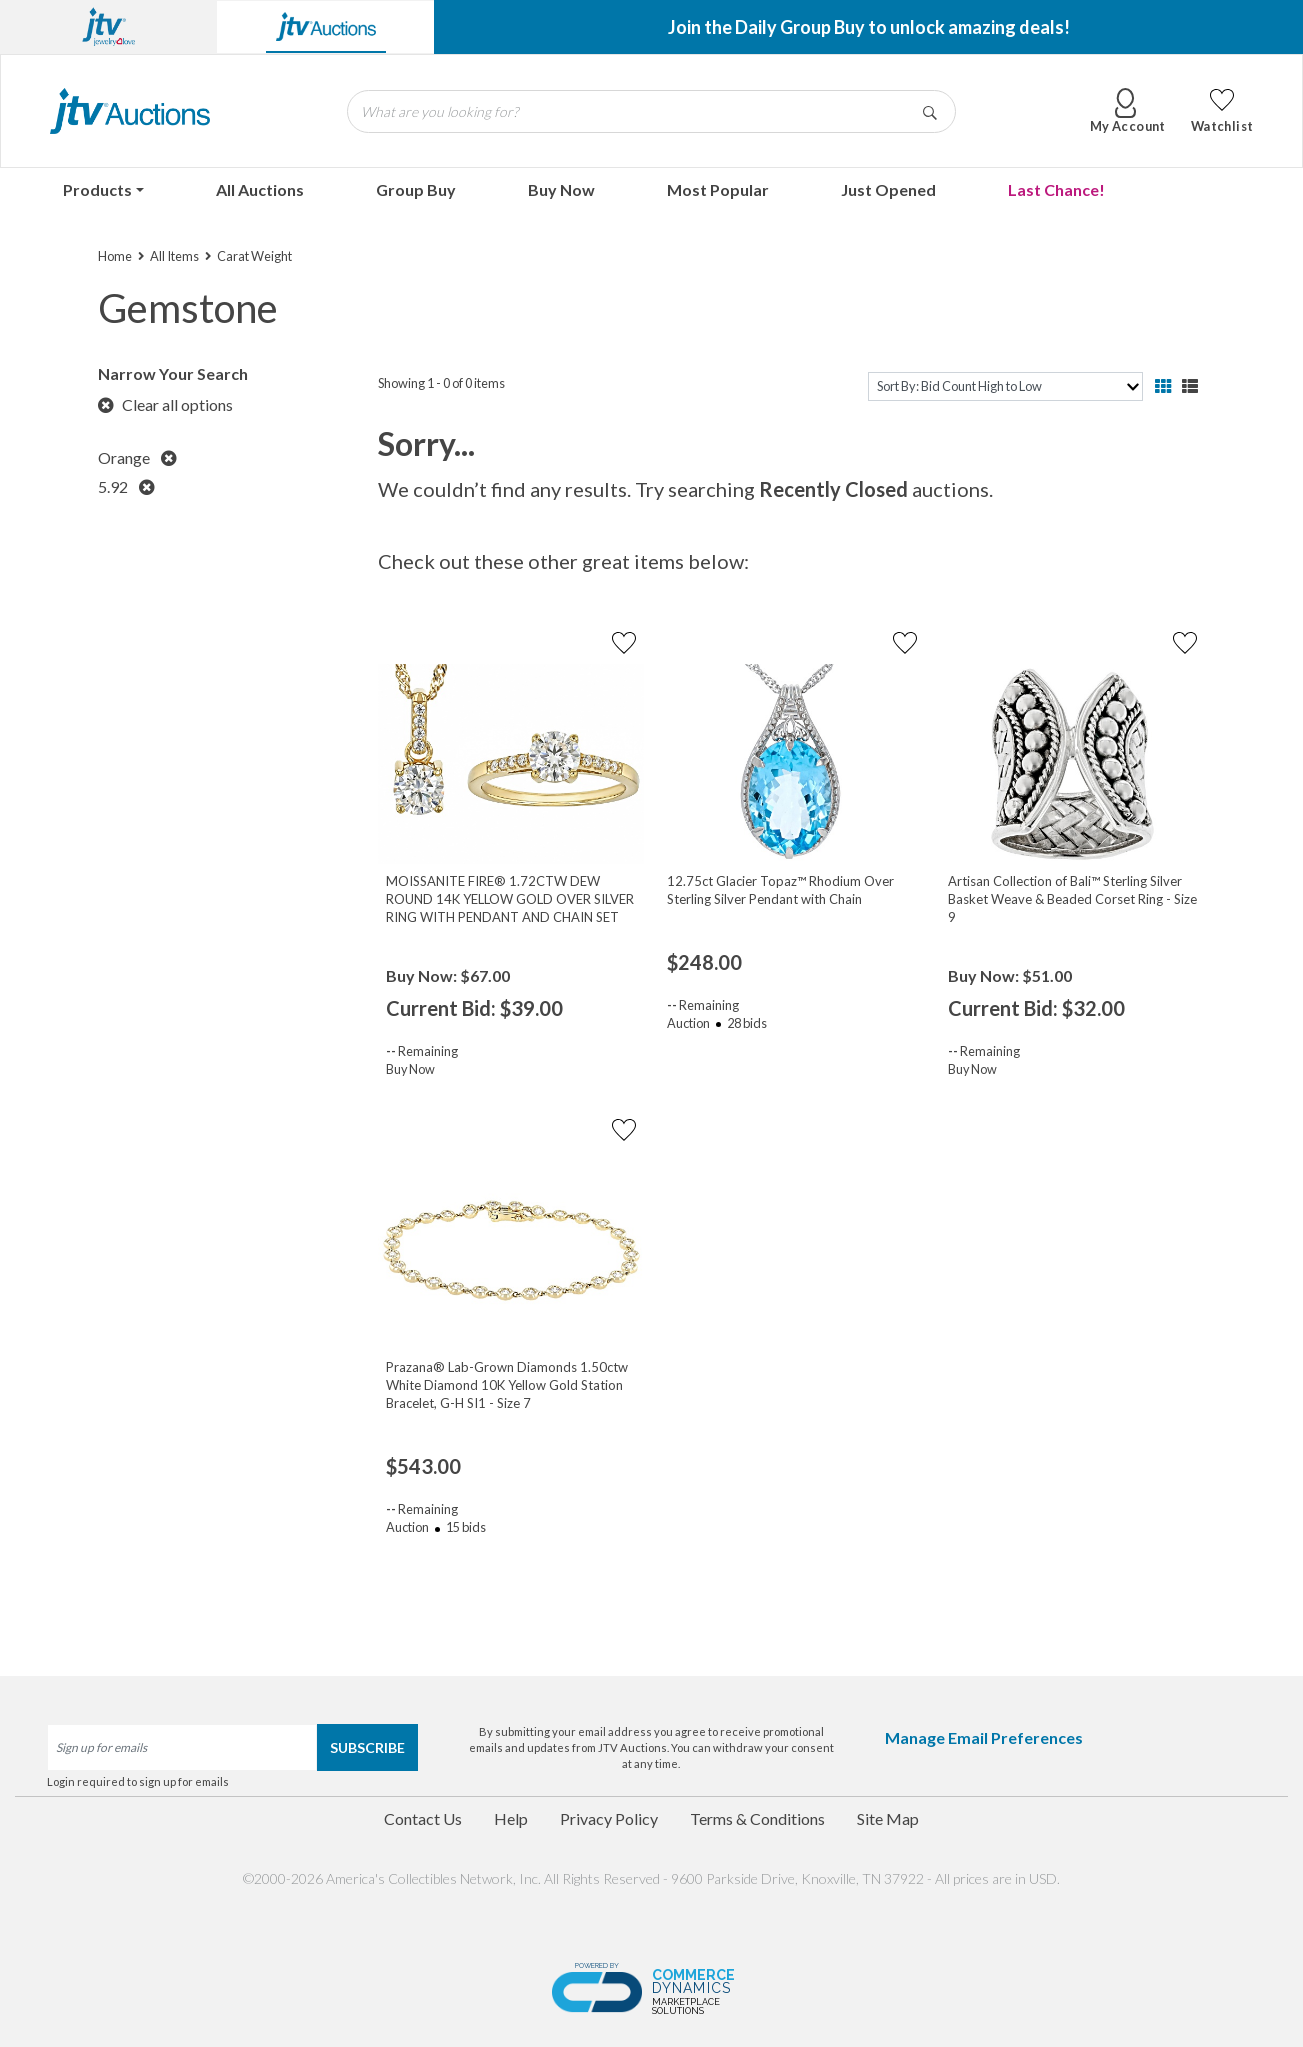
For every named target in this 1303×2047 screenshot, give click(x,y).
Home (115, 256)
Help (511, 1818)
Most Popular (718, 189)
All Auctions (260, 189)
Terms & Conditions (757, 1818)
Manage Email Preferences (984, 1737)
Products (97, 189)
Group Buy (416, 189)
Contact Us (423, 1818)
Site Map (888, 1818)
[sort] (1005, 386)
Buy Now (561, 189)
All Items (174, 256)
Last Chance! (1056, 189)
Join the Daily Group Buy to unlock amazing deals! (869, 27)
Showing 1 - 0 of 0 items (441, 383)
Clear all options (165, 404)
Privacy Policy (609, 1818)
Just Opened (888, 189)
